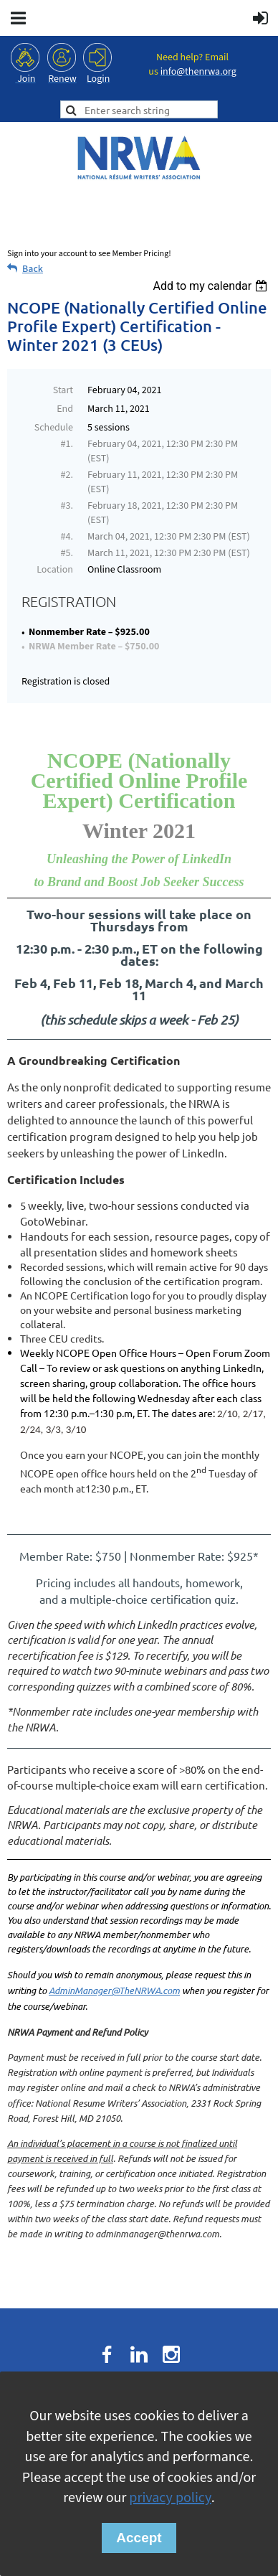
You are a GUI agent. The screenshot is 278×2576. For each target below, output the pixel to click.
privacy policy (170, 2498)
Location (55, 570)
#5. (67, 553)
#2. (67, 475)
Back (32, 269)
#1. (67, 444)
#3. (67, 506)
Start (63, 390)
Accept (138, 2537)
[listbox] (212, 286)
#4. (67, 537)
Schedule (53, 427)
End (65, 409)
